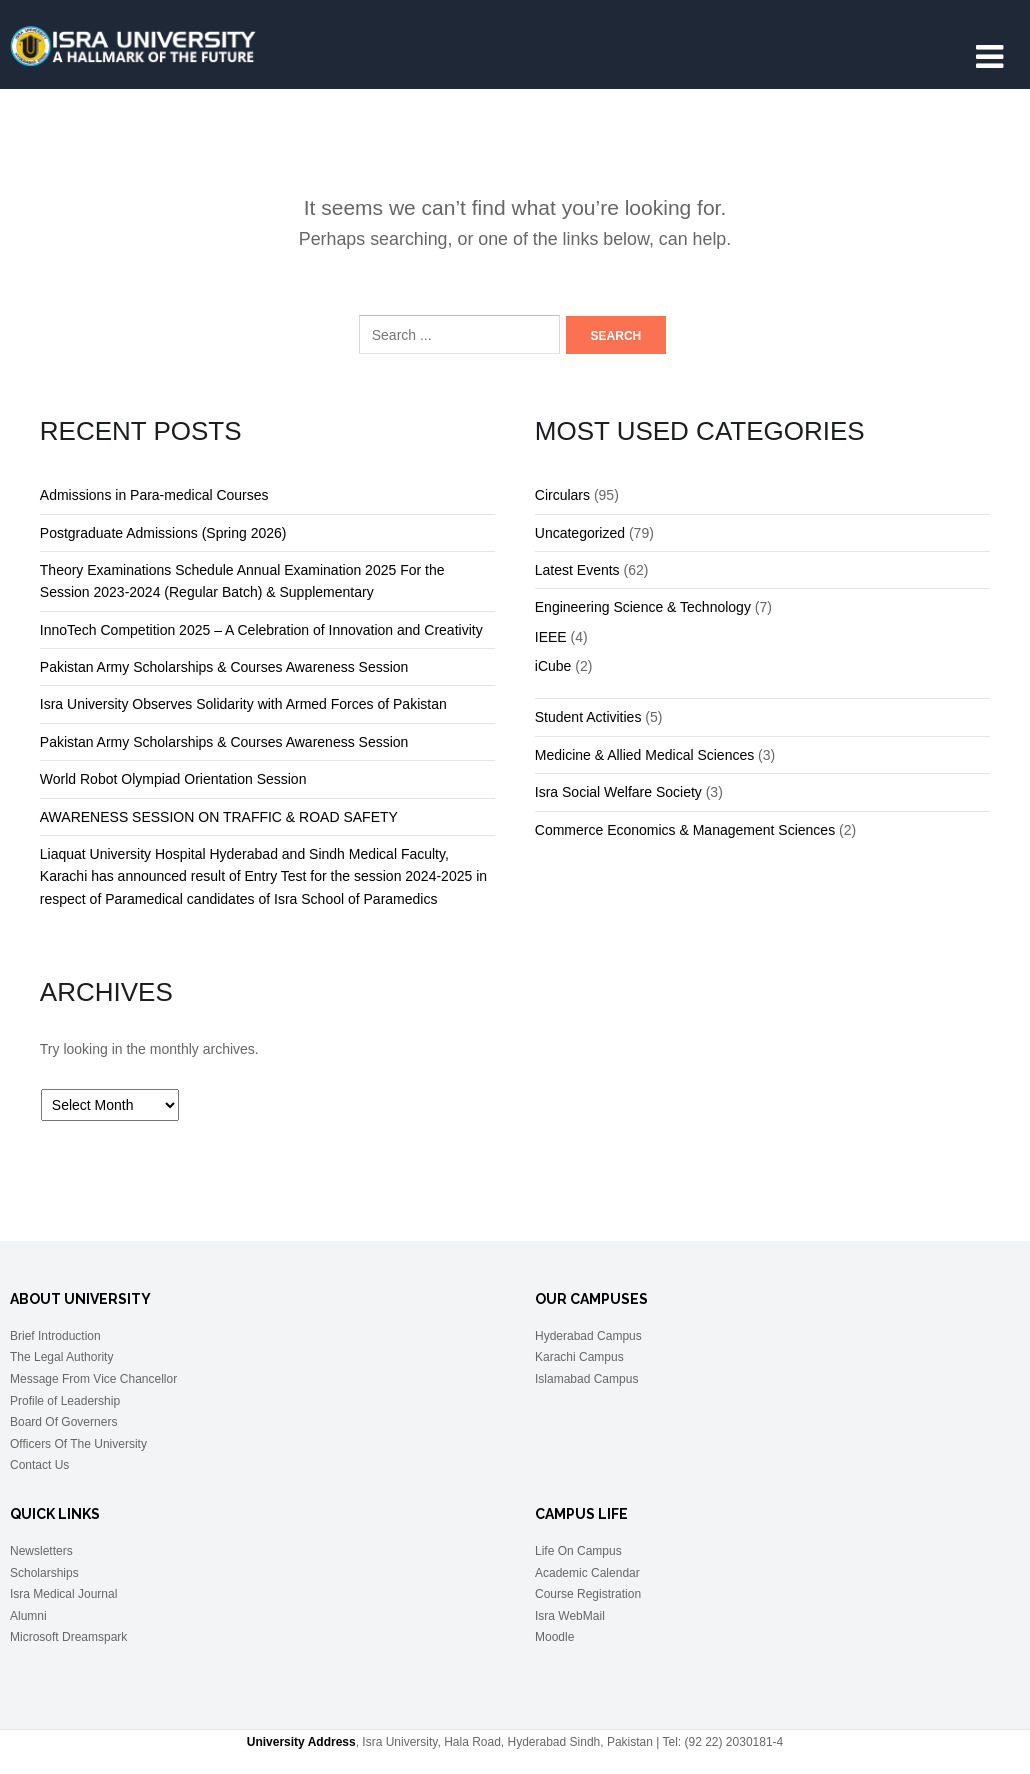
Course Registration (588, 1594)
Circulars (562, 495)
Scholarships (44, 1573)
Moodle (554, 1637)
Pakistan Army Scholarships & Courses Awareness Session (224, 667)
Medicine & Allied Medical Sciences (644, 755)
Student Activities (588, 717)
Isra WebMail (570, 1616)
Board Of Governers (63, 1422)
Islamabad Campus (586, 1379)
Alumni (28, 1616)
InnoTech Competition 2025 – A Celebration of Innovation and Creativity (261, 630)
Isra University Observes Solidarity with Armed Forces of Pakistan (243, 704)
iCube (553, 666)
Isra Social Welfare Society (618, 792)
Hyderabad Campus (588, 1336)
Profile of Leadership (65, 1401)
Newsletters (41, 1551)
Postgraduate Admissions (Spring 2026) (163, 533)
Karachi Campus (579, 1357)
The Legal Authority (61, 1357)
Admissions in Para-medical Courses (154, 495)
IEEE (551, 637)
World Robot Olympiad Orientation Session (173, 779)
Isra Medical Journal (63, 1594)
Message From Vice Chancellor (93, 1379)
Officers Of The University (78, 1444)
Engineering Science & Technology (643, 607)
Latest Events (577, 570)
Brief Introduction (55, 1336)
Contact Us (39, 1465)
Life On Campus (578, 1551)
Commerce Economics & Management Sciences (685, 830)
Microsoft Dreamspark (68, 1637)
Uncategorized (580, 533)
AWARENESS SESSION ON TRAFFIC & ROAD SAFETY (219, 817)
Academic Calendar (587, 1573)
